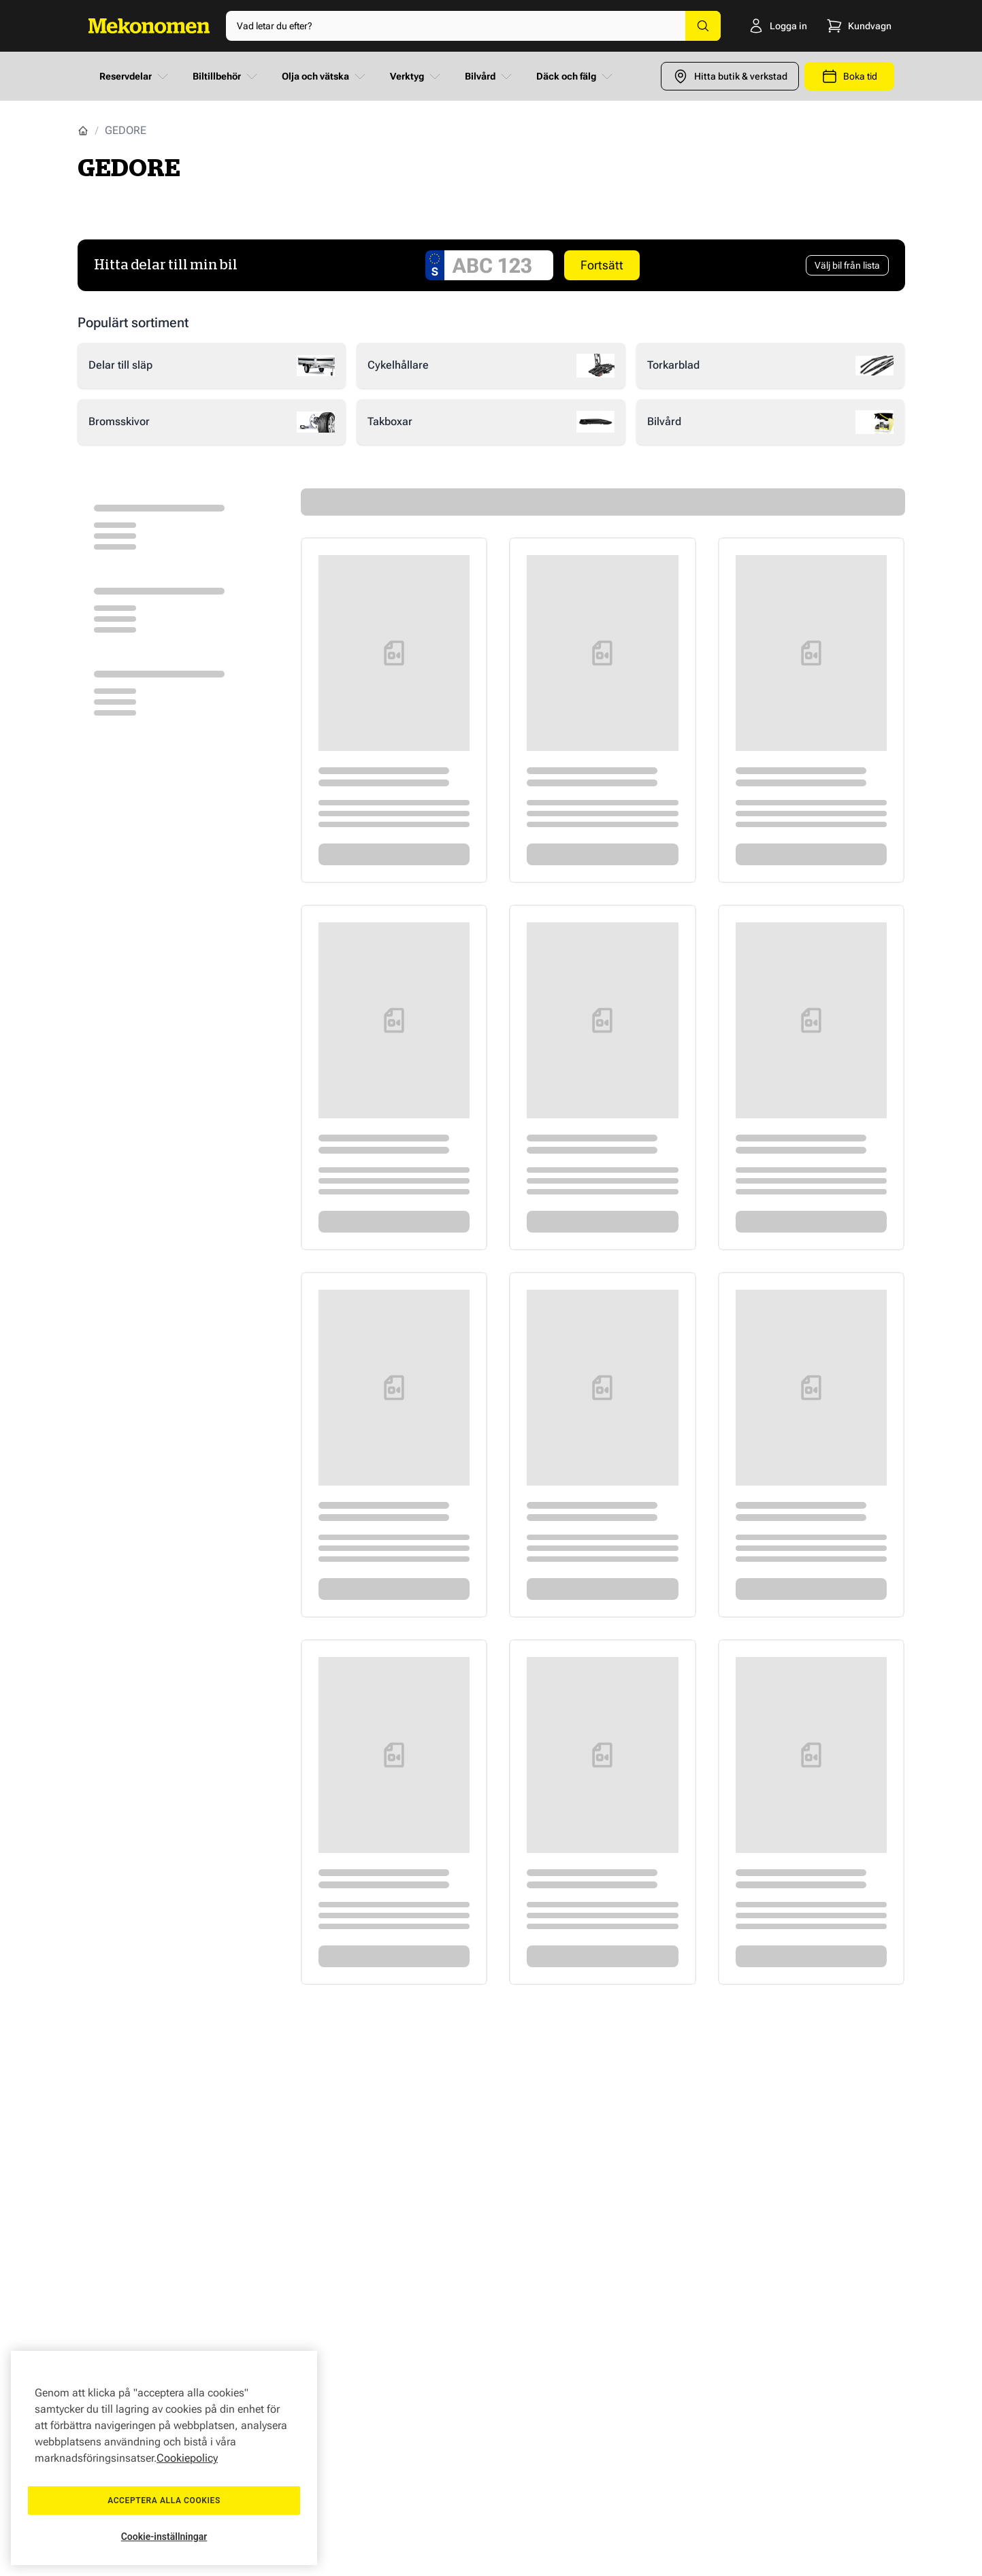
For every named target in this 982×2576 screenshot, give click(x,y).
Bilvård (489, 76)
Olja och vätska (325, 76)
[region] (164, 2458)
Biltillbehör (226, 76)
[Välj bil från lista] (847, 265)
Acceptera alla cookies (164, 2500)
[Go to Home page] (149, 25)
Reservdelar (135, 76)
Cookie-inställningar (164, 2536)
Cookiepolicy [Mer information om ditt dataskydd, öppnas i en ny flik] (187, 2458)
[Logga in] (761, 25)
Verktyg (416, 76)
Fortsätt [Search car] (601, 265)
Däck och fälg (575, 76)
